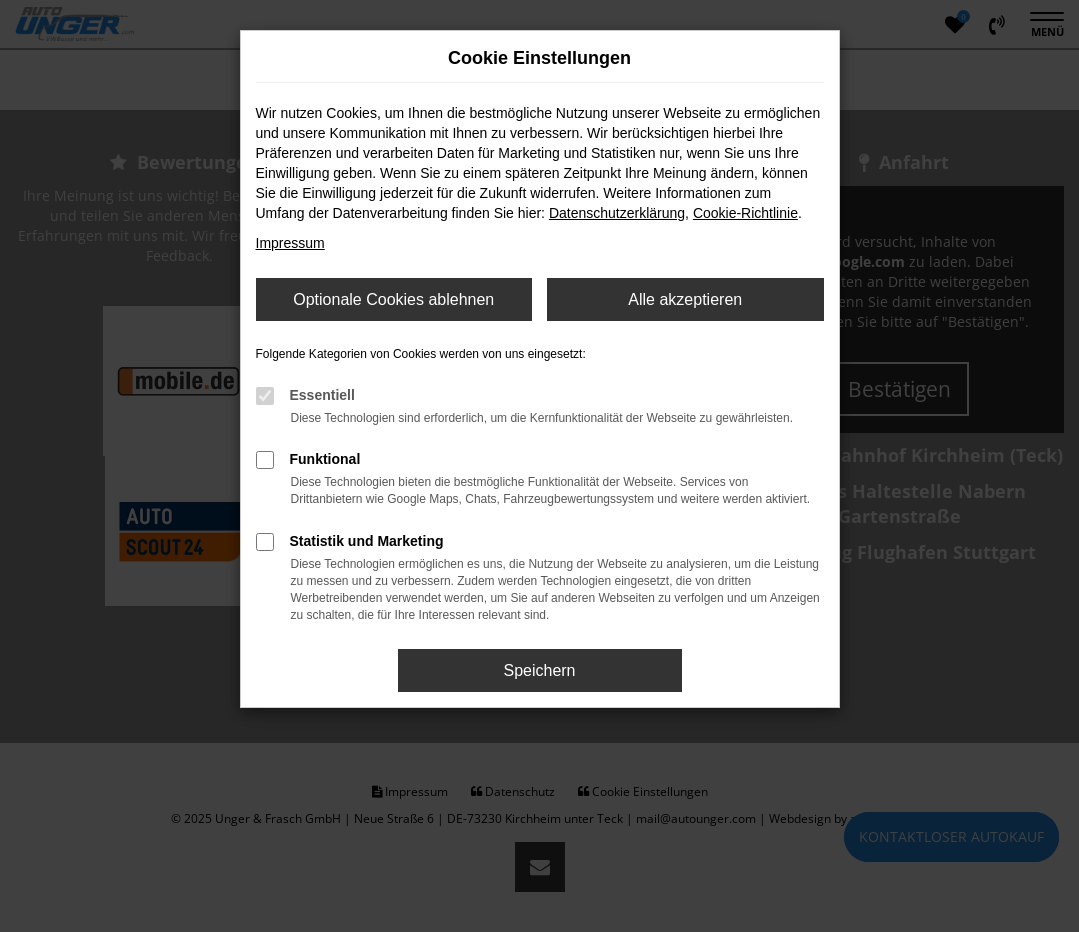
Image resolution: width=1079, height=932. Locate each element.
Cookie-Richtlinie (745, 213)
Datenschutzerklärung (617, 213)
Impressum (290, 243)
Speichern (539, 670)
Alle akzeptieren (685, 299)
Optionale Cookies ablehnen (393, 299)
